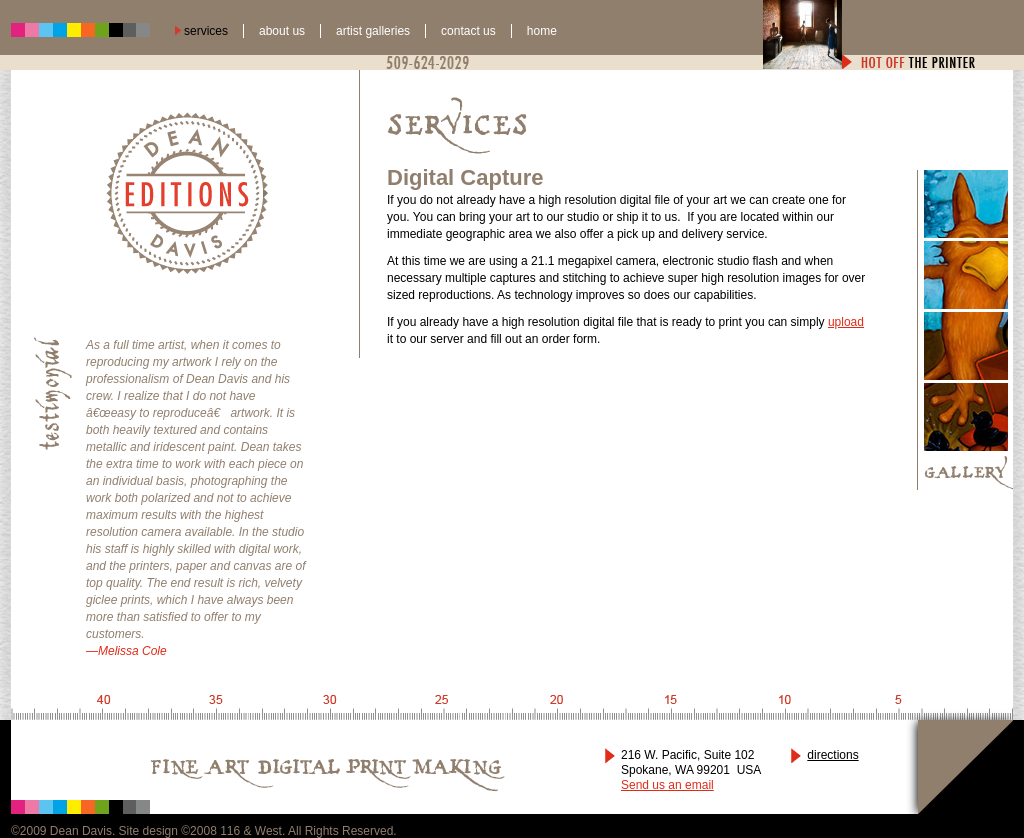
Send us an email (667, 785)
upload (846, 322)
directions (832, 755)
